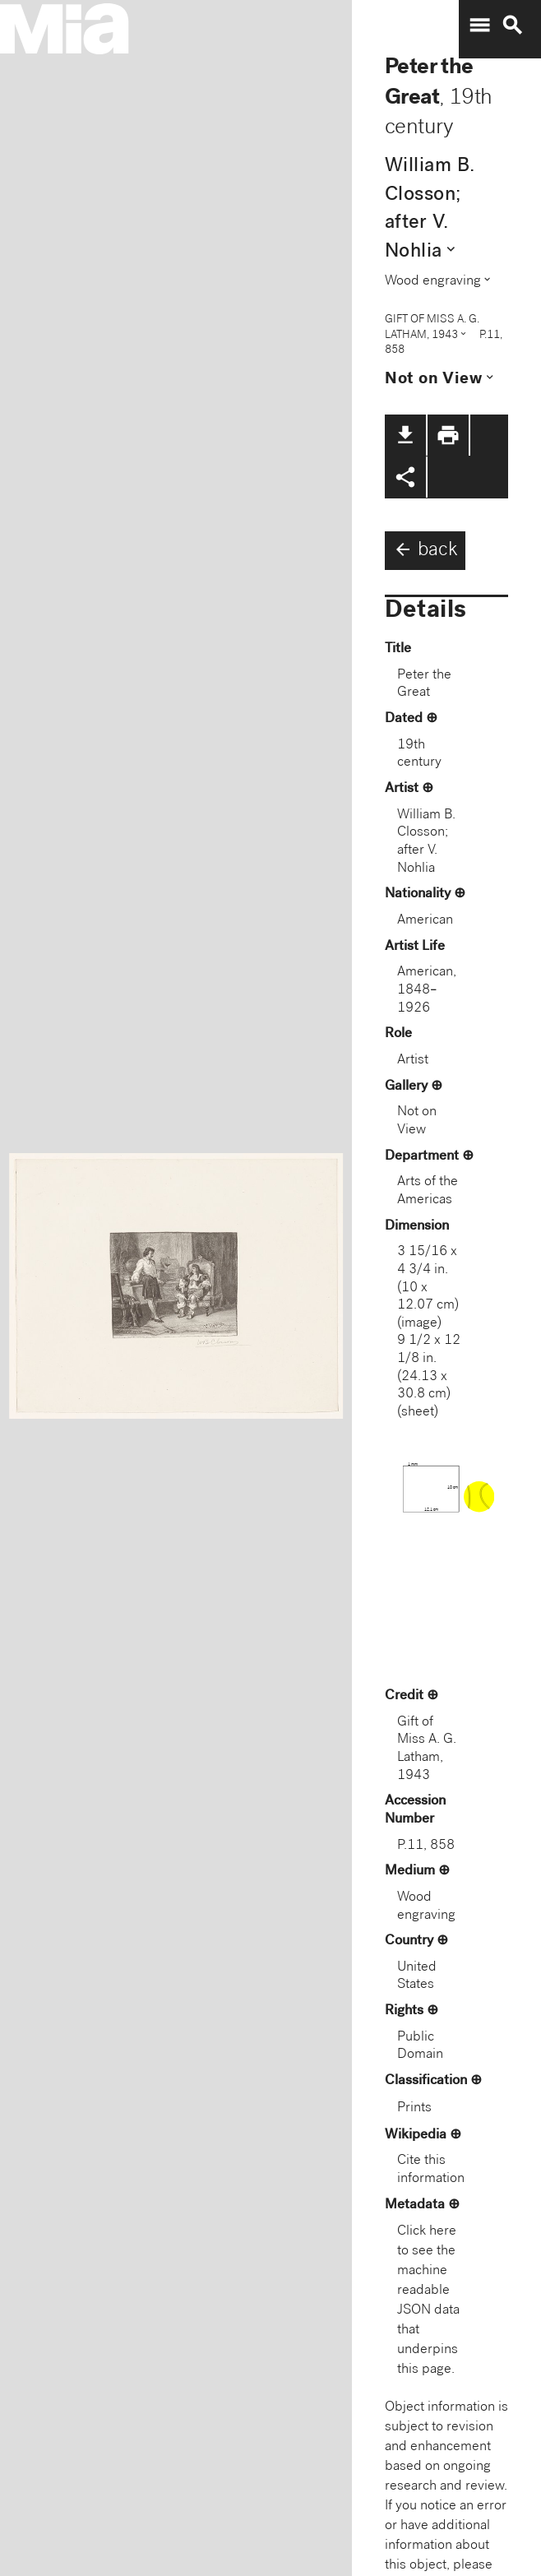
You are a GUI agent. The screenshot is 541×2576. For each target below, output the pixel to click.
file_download (405, 435)
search (512, 25)
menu (479, 25)
